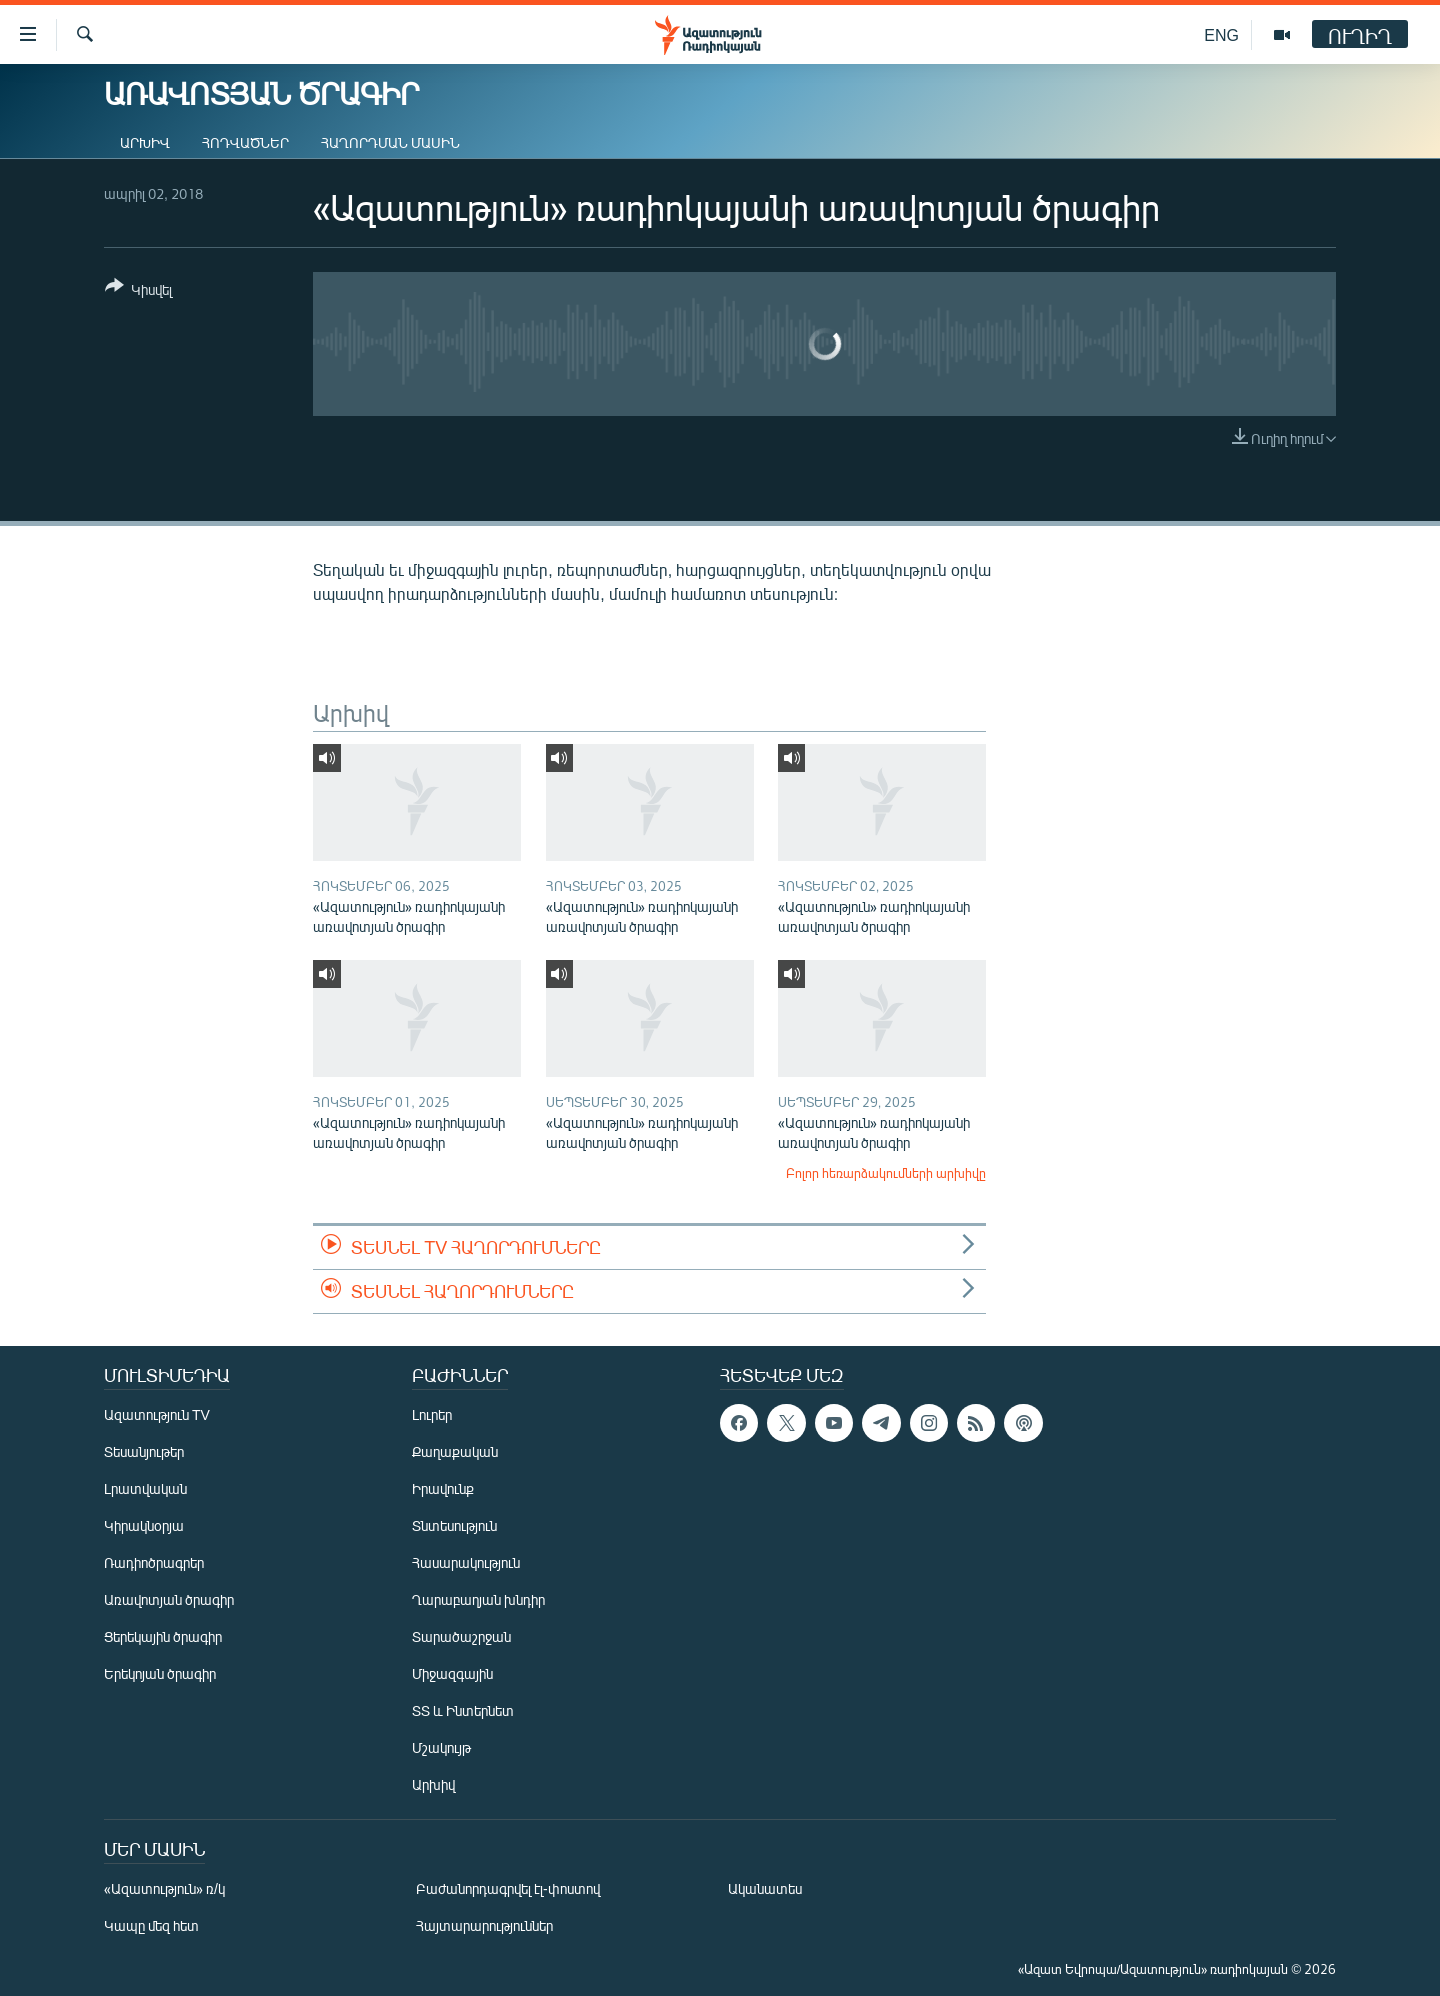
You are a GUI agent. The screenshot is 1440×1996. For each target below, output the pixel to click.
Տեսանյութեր (144, 1451)
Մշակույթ (441, 1747)
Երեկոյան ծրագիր (160, 1673)
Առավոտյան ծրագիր (169, 1599)
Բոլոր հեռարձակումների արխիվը (886, 1173)
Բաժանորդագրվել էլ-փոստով (508, 1888)
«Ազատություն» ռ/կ (164, 1888)
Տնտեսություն (454, 1525)
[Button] (138, 291)
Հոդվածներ (245, 142)
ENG (1221, 34)
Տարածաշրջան (461, 1636)
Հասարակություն (466, 1562)
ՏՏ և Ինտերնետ (463, 1710)
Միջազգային (452, 1673)
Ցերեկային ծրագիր (163, 1636)
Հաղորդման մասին (390, 142)
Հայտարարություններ (484, 1925)
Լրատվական (145, 1488)
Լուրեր (432, 1414)
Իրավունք (443, 1488)
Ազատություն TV (157, 1414)
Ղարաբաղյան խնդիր (478, 1599)
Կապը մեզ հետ (151, 1925)
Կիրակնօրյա (144, 1525)
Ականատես (765, 1888)
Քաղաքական (455, 1451)
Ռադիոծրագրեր (154, 1562)
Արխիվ (145, 142)
